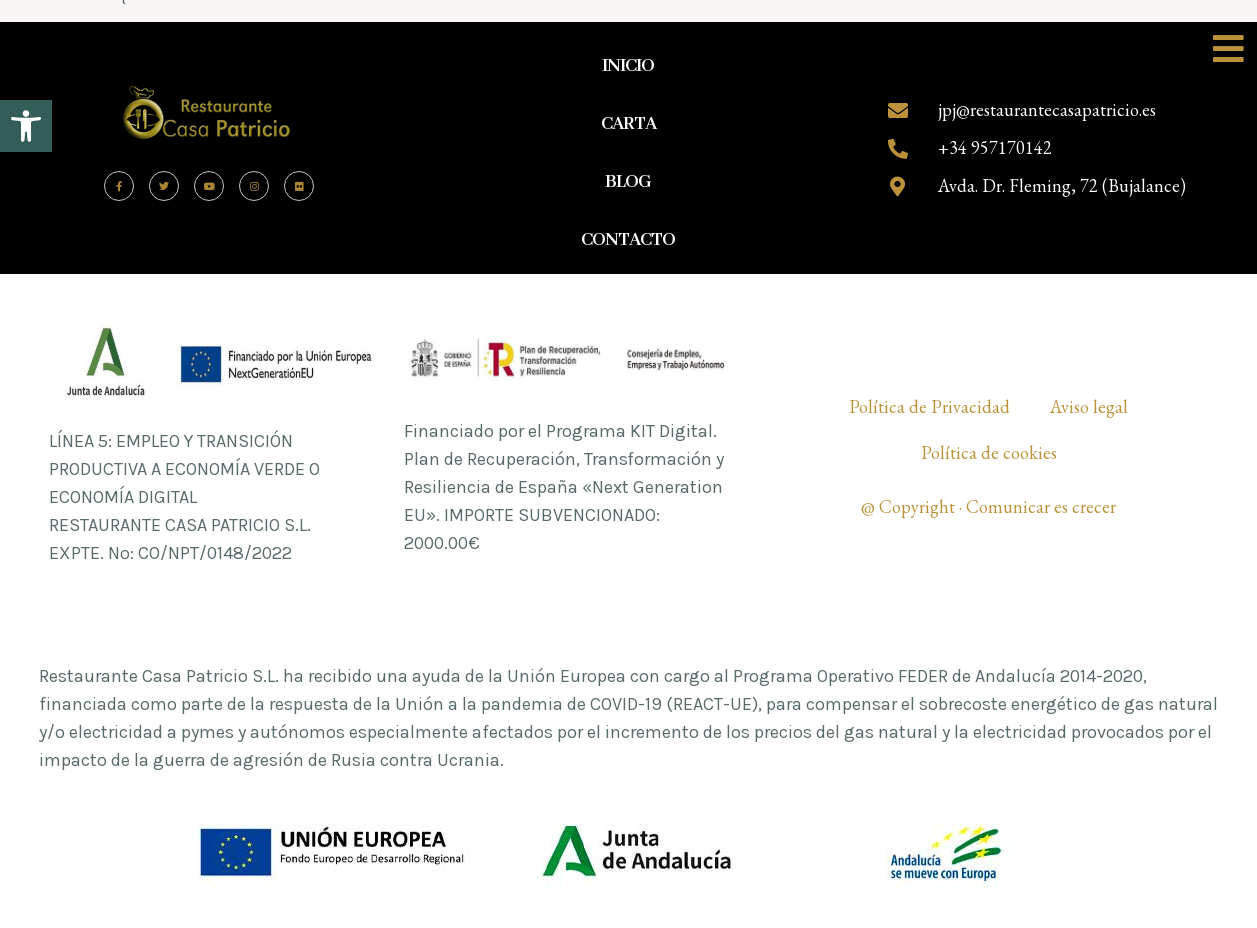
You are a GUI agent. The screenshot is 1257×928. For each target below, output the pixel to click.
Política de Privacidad (929, 406)
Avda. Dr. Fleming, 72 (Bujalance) (1062, 185)
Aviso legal (1089, 406)
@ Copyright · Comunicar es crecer (988, 506)
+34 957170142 (995, 147)
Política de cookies (989, 452)
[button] (26, 126)
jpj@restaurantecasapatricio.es (1047, 109)
